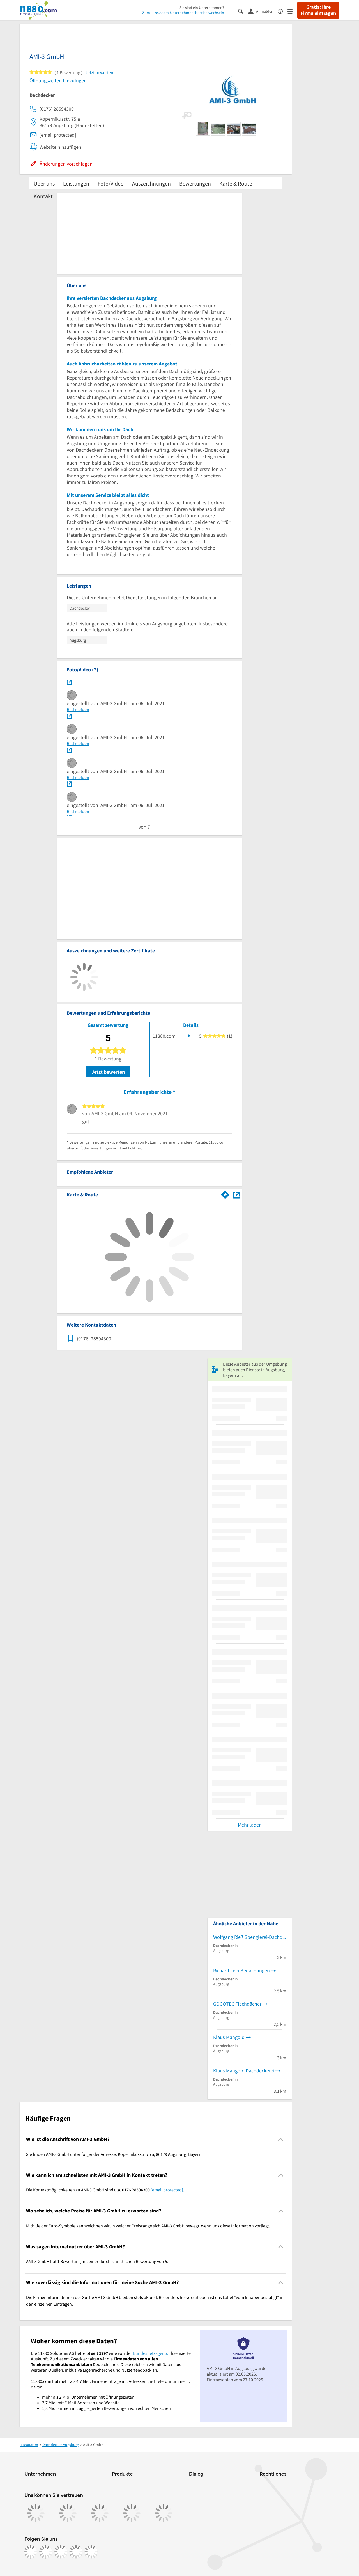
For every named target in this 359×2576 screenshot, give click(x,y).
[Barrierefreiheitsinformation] (282, 10)
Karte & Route (235, 183)
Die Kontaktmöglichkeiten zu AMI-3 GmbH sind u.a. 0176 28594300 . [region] (105, 2190)
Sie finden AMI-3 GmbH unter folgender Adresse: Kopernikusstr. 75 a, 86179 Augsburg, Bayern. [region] (114, 2154)
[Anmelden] (263, 10)
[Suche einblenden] (243, 10)
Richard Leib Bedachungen (241, 1970)
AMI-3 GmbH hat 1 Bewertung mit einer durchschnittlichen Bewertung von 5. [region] (97, 2261)
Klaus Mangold (229, 2037)
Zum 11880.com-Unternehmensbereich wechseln (183, 12)
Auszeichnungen (151, 183)
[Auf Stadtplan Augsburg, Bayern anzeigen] (236, 1194)
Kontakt (43, 196)
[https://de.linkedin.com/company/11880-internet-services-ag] (76, 2552)
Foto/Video (111, 183)
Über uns (44, 183)
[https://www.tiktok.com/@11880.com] (61, 2552)
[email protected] (167, 2190)
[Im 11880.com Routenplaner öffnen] (225, 1193)
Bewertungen (195, 183)
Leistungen (76, 183)
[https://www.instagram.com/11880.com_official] (46, 2552)
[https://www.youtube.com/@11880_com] (91, 2552)
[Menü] (292, 10)
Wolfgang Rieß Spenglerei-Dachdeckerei (249, 1937)
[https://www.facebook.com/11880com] (30, 2552)
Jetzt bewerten (108, 1072)
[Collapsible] (281, 2139)
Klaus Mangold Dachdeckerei (243, 2070)
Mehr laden (250, 1824)
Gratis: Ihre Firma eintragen (318, 10)
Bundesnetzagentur (151, 2353)
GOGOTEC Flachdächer (237, 2004)
